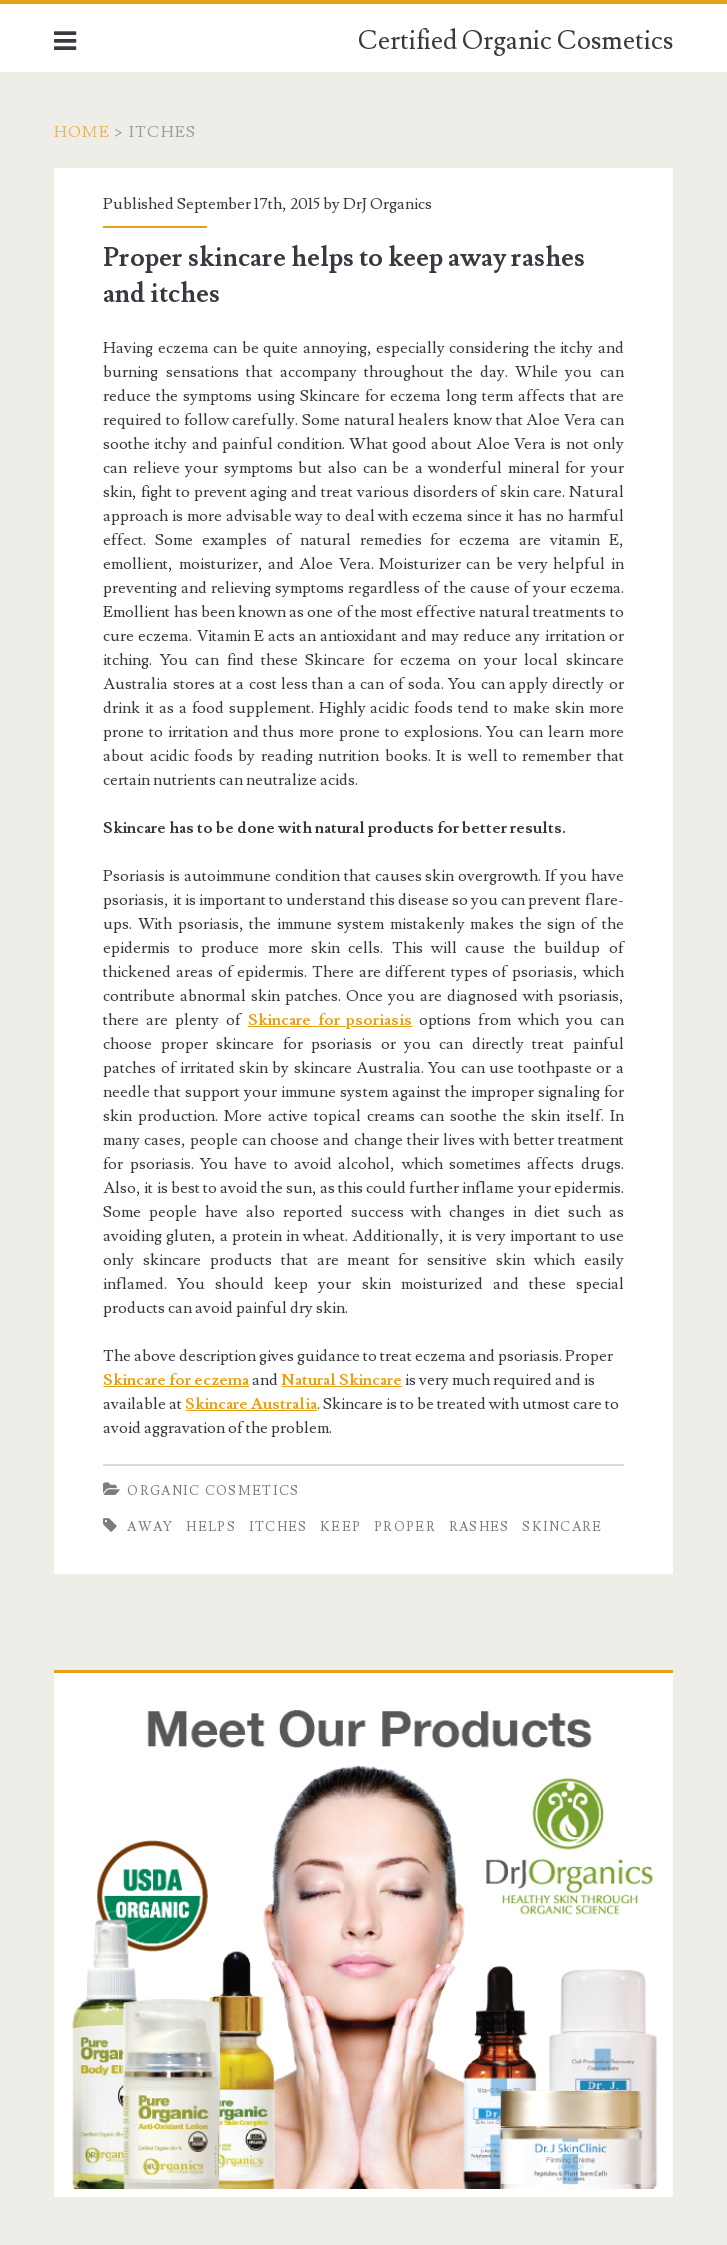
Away (150, 1527)
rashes (479, 1527)
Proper (405, 1527)
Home (82, 132)
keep (340, 1527)
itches (278, 1527)
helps (211, 1527)
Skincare (562, 1527)
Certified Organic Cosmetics (515, 41)
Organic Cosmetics (213, 1491)
